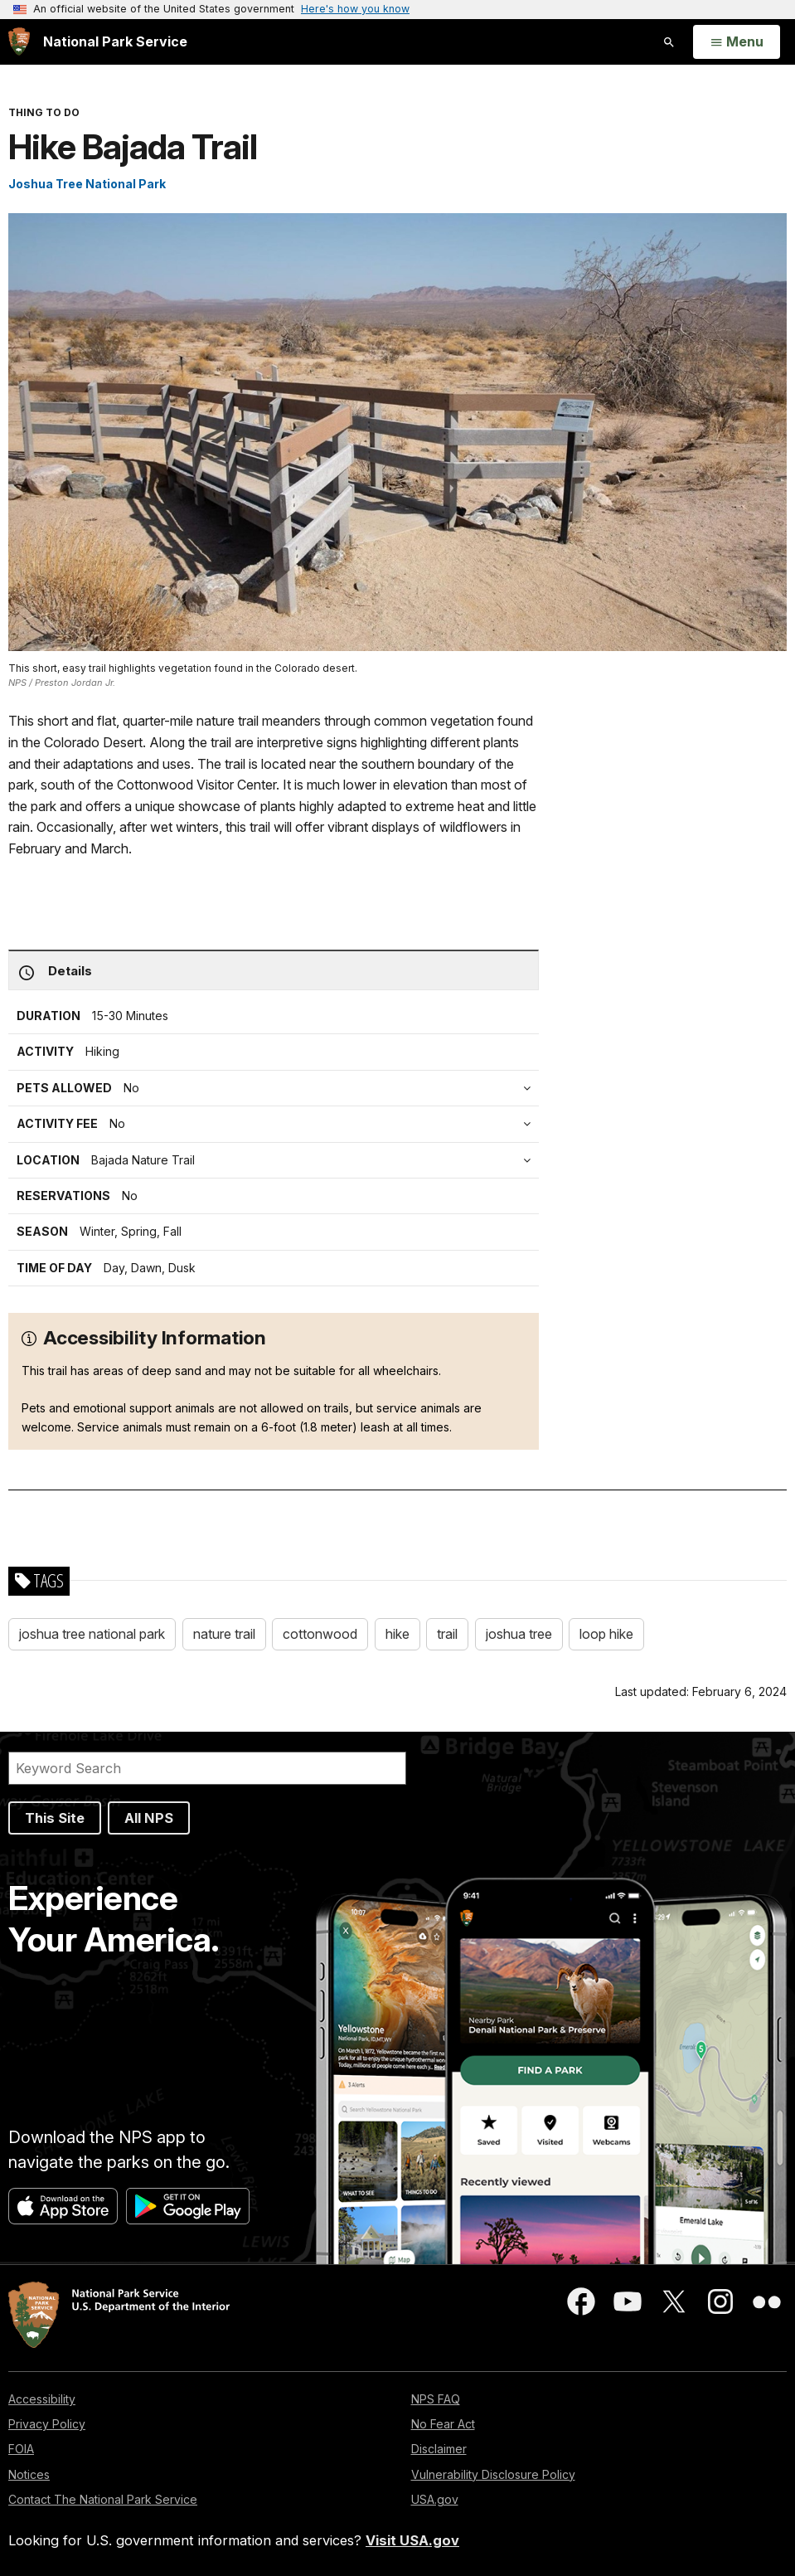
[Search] (207, 1768)
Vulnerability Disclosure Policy (493, 2474)
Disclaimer (439, 2449)
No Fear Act (443, 2424)
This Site (55, 1818)
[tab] (278, 1123)
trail (447, 1634)
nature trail (224, 1634)
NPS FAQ (435, 2399)
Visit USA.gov (412, 2540)
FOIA (21, 2449)
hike (397, 1634)
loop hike (606, 1634)
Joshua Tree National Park (87, 184)
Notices (29, 2474)
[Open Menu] (736, 42)
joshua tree (519, 1634)
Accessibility (41, 2399)
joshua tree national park (92, 1634)
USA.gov (434, 2499)
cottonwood (320, 1634)
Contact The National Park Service (102, 2499)
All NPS (148, 1818)
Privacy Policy (46, 2424)
